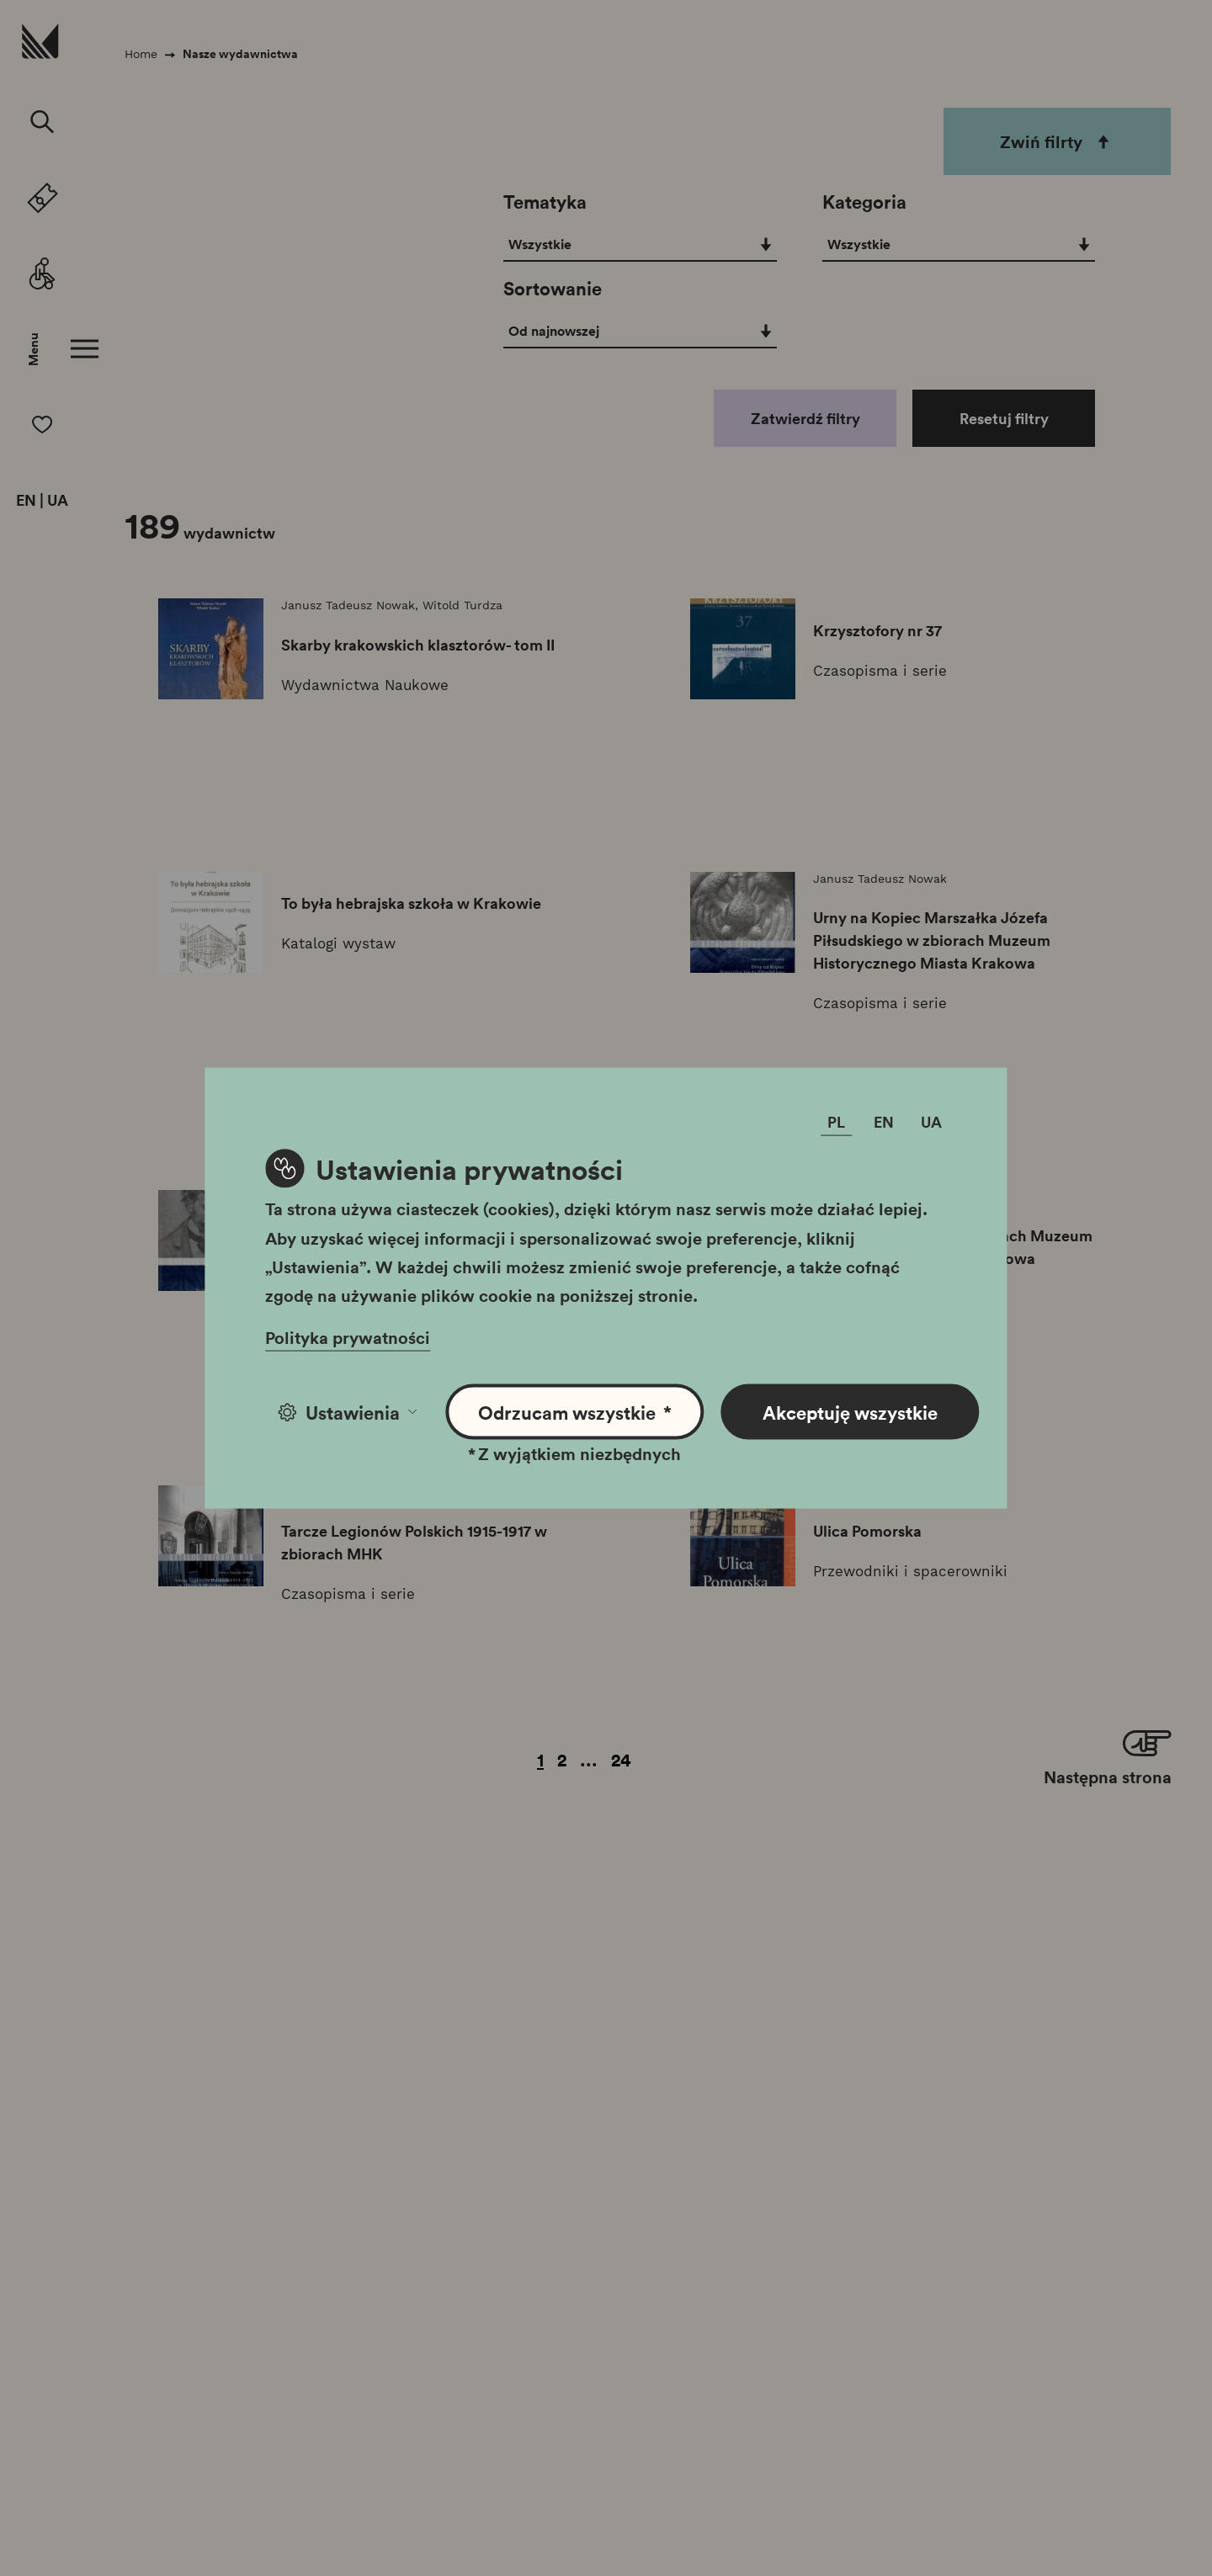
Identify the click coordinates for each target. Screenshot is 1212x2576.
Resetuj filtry (1004, 418)
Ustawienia (347, 1412)
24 (621, 1759)
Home (141, 54)
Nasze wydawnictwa (240, 53)
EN (26, 500)
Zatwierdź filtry (805, 418)
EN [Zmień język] (884, 1122)
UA (57, 500)
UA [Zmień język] (931, 1122)
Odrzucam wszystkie (575, 1412)
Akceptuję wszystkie (850, 1412)
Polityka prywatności (347, 1337)
